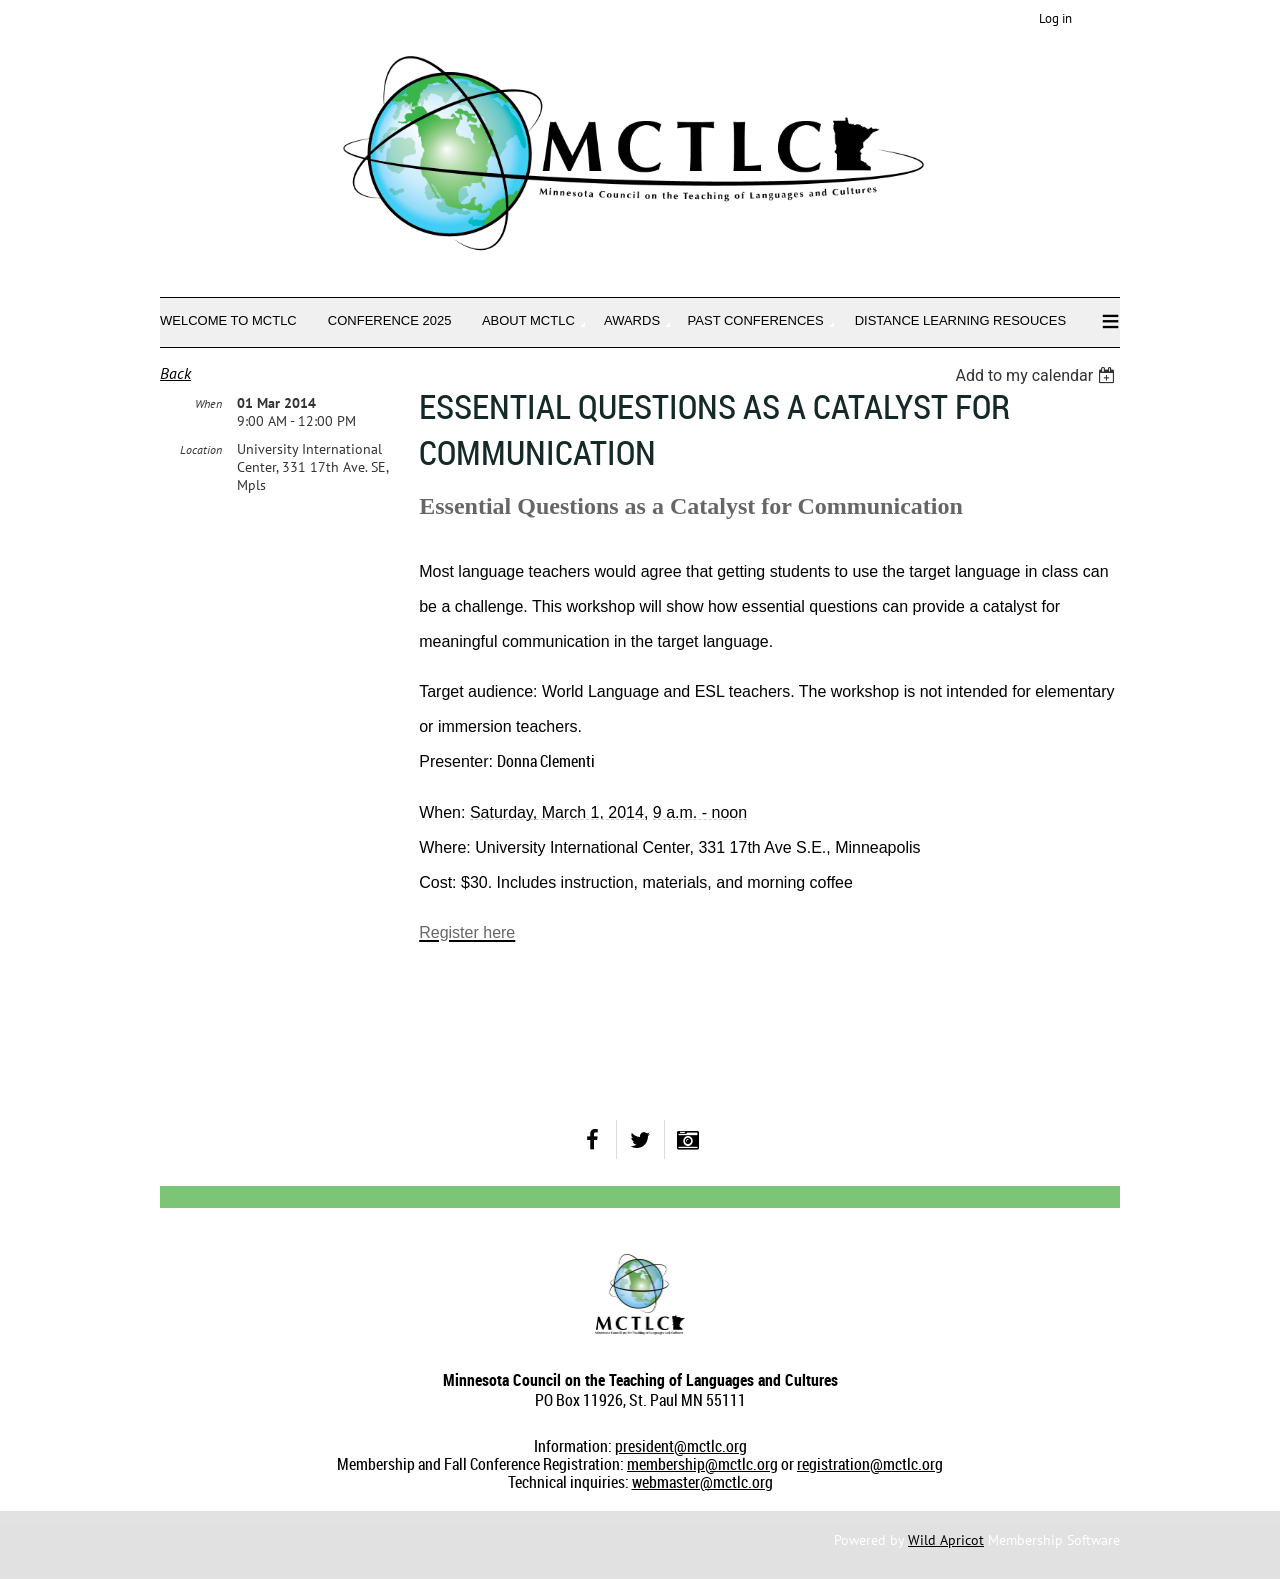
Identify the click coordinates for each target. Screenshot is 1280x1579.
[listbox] (1037, 375)
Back (175, 373)
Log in (1055, 18)
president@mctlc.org (681, 1446)
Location (201, 449)
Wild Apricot (946, 1540)
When (208, 403)
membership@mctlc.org (702, 1464)
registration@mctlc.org (870, 1464)
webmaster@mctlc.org (702, 1482)
